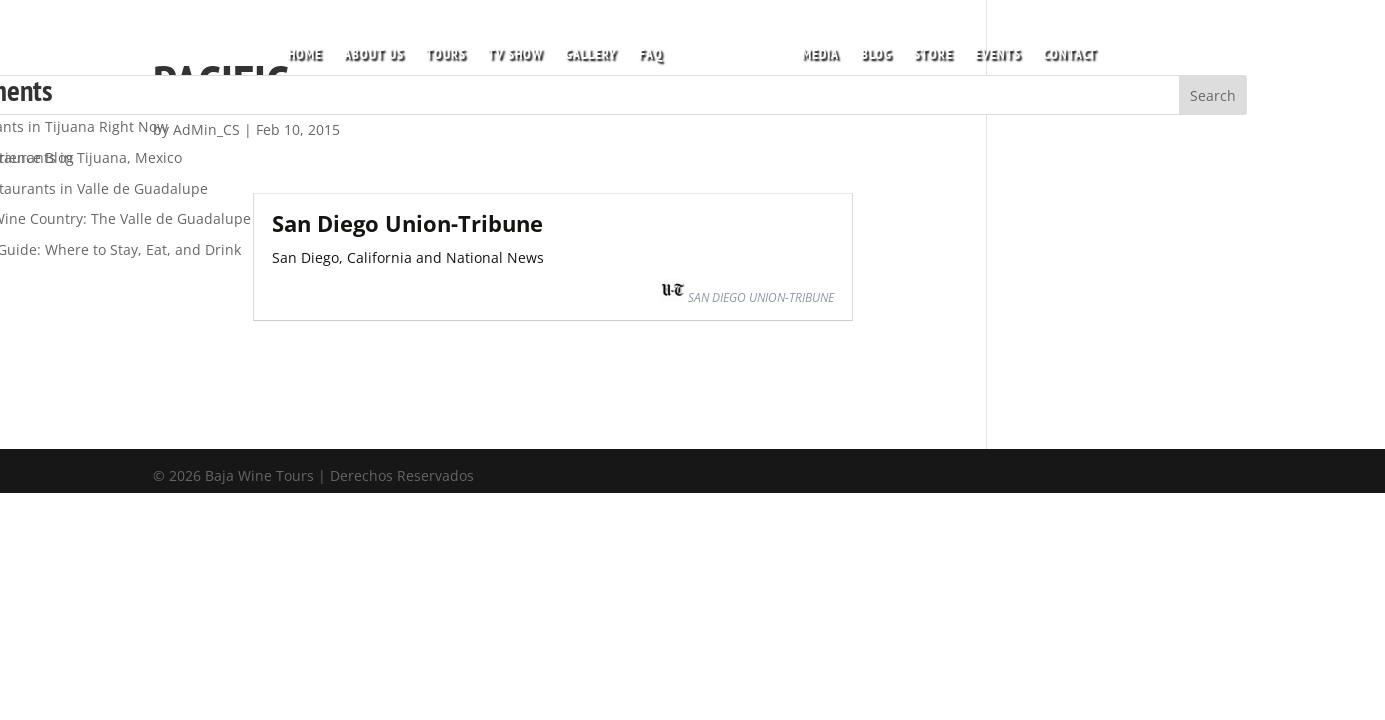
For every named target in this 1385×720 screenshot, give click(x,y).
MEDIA (814, 49)
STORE (927, 49)
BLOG (870, 49)
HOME (311, 49)
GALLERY (597, 49)
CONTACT (1064, 49)
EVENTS (992, 49)
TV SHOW (521, 49)
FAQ (657, 49)
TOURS (452, 49)
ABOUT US (380, 49)
